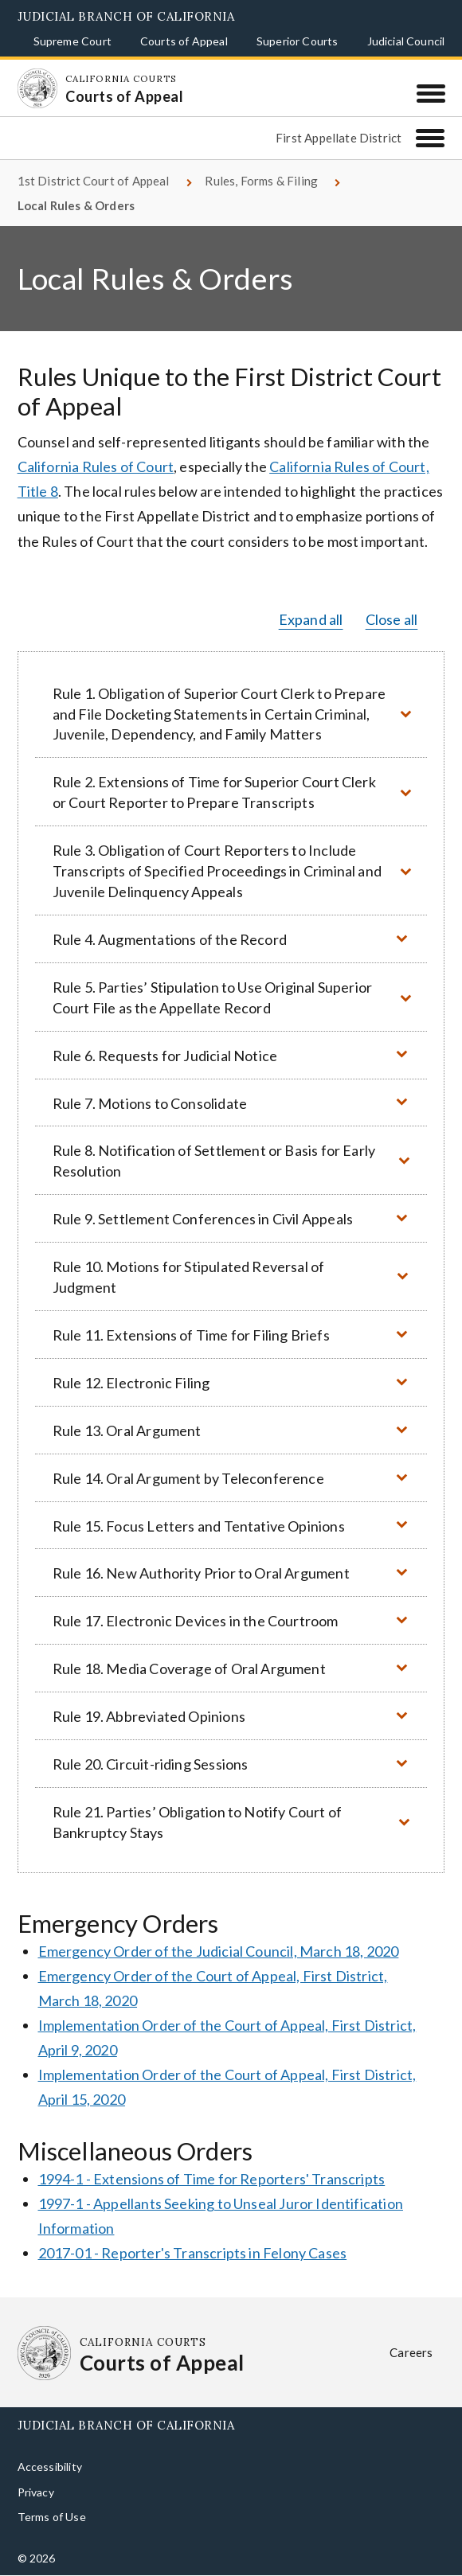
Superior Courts (297, 41)
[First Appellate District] (430, 138)
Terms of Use (52, 2516)
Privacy (36, 2492)
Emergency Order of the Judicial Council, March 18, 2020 (218, 1951)
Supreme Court (72, 41)
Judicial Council (406, 41)
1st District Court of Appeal (94, 181)
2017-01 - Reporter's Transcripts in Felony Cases (192, 2253)
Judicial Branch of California (126, 16)
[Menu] (430, 93)
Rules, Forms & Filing (261, 181)
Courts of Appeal (184, 41)
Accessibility (50, 2466)
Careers (411, 2352)
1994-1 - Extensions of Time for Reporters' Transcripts (212, 2179)
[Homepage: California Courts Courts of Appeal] (37, 88)
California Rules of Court (96, 466)
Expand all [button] (311, 619)
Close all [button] (392, 619)
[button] (231, 713)
